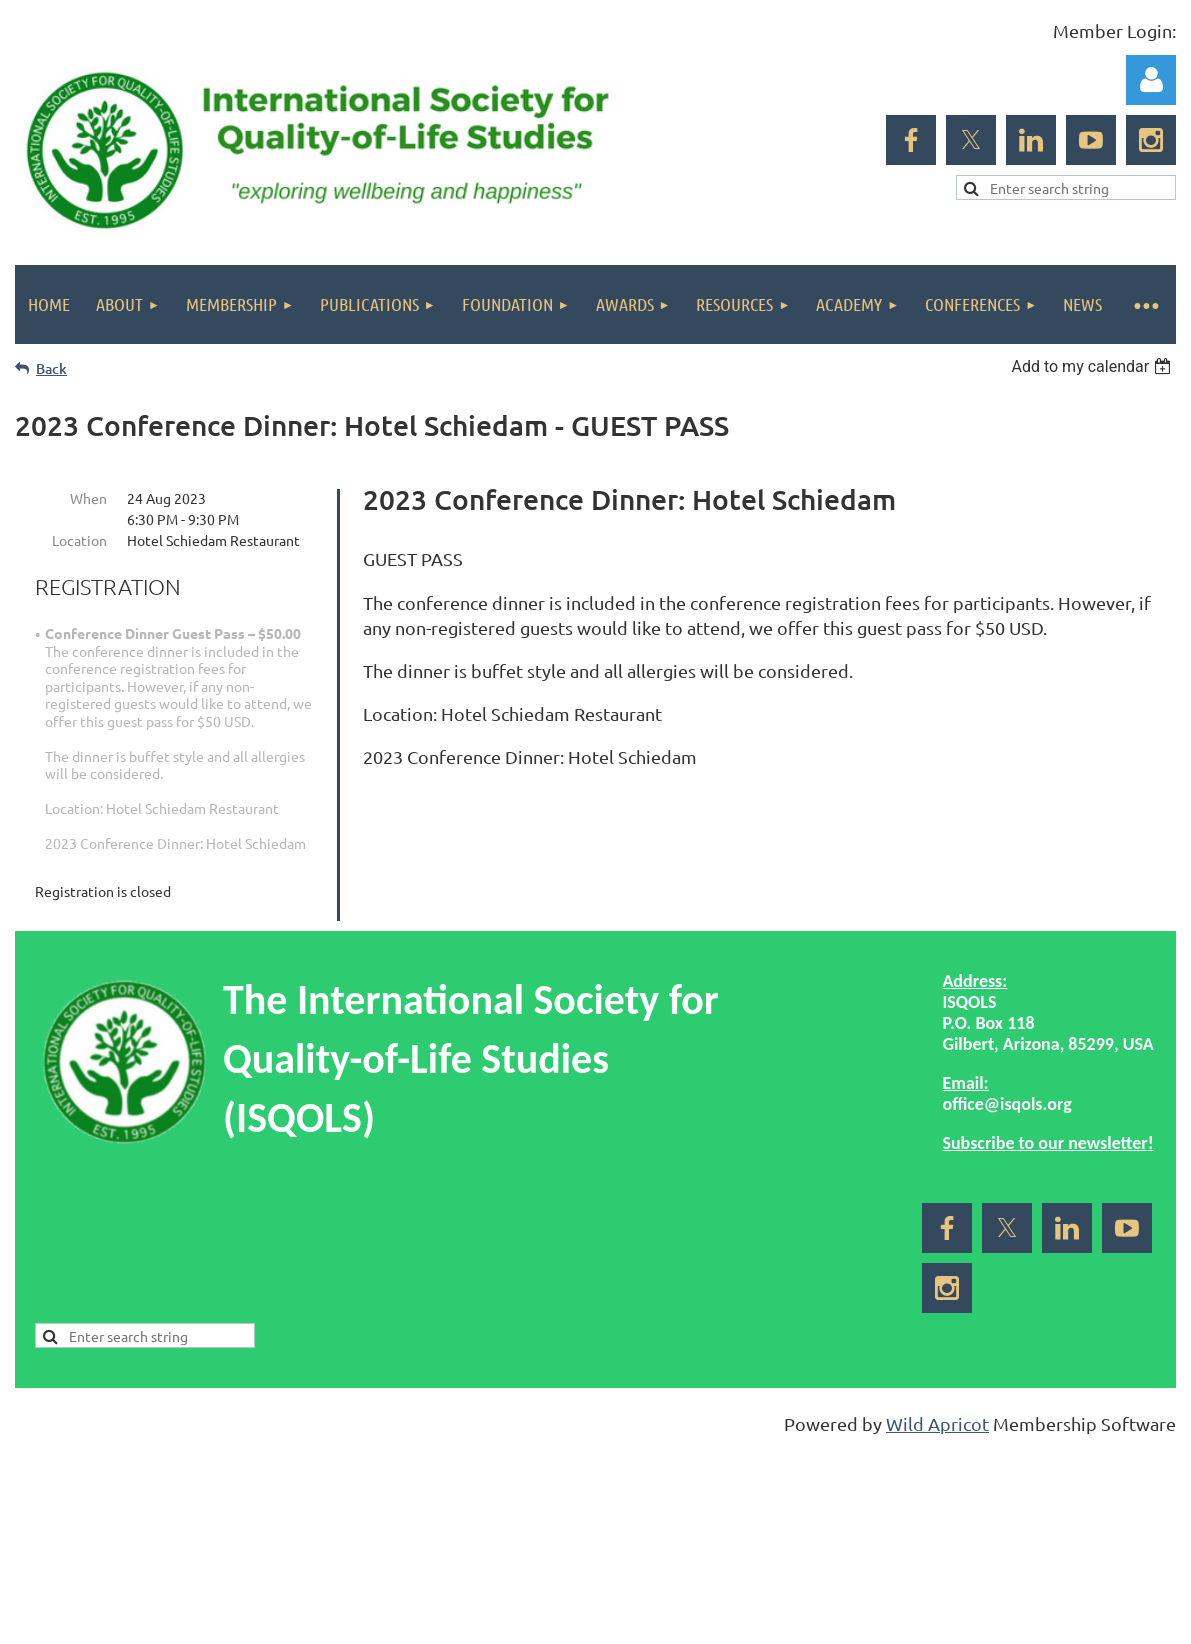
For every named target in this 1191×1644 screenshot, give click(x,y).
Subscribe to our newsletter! (1047, 1143)
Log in (1151, 80)
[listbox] (1093, 366)
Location (79, 540)
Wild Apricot (937, 1423)
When (88, 498)
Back (51, 368)
